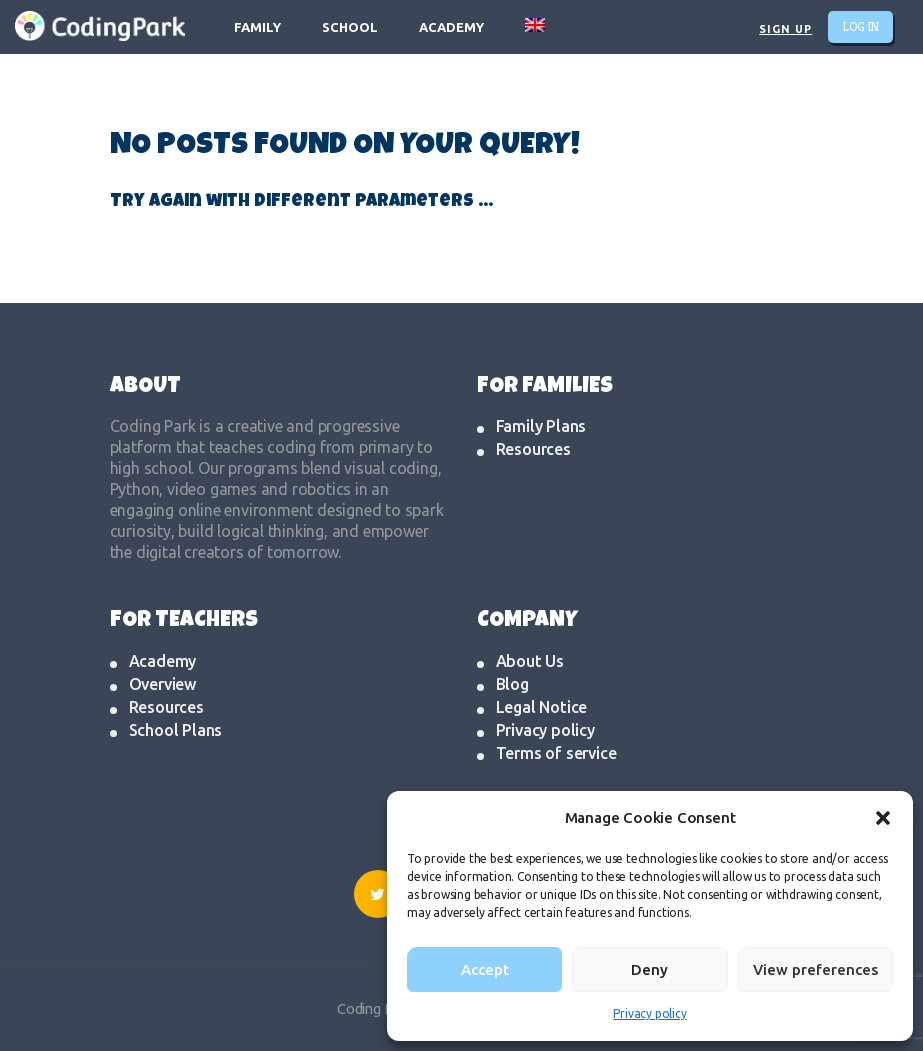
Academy (163, 661)
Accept (485, 969)
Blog (512, 684)
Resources (533, 449)
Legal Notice (542, 707)
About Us (530, 661)
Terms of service (556, 753)
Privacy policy (649, 1013)
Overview (162, 684)
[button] (883, 818)
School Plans (176, 730)
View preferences (815, 969)
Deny (649, 969)
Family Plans (541, 426)
